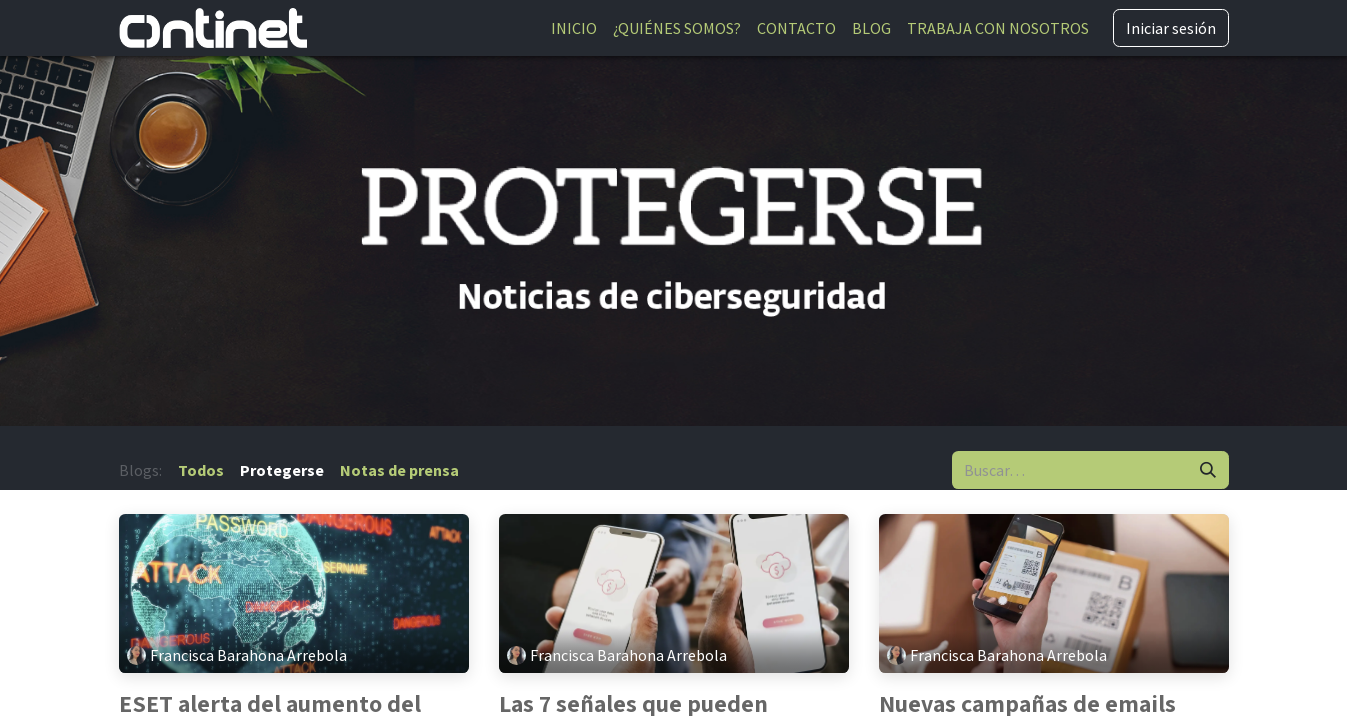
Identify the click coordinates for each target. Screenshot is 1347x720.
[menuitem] (574, 28)
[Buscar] (1208, 470)
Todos (201, 470)
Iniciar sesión (1171, 28)
